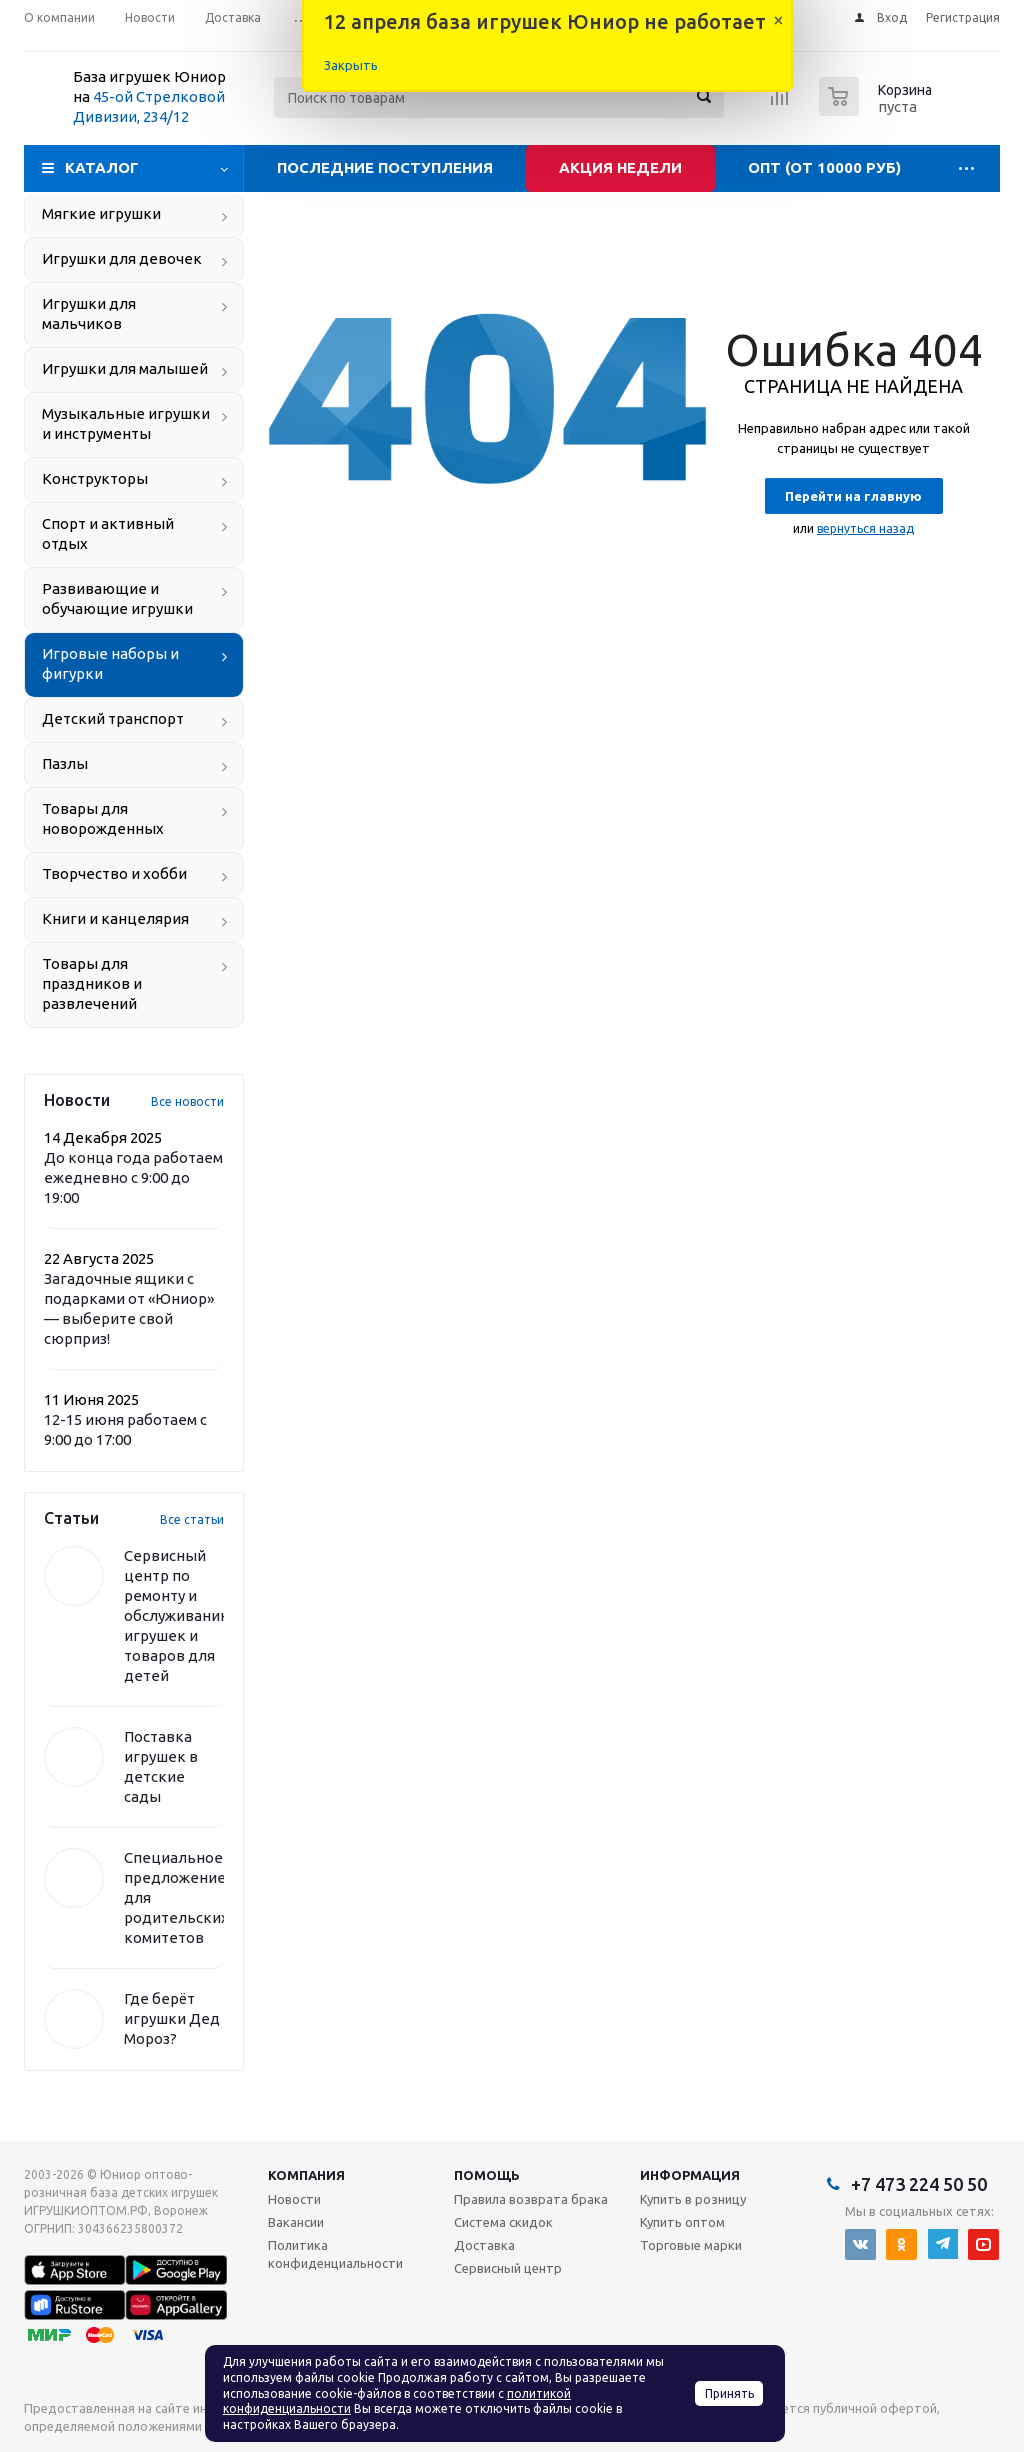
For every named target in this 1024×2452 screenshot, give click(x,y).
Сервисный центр (508, 2268)
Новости (294, 2199)
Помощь (487, 2175)
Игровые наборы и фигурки (110, 663)
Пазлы (65, 763)
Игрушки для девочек (122, 258)
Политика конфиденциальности (335, 2254)
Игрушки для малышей (125, 368)
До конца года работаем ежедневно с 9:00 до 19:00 (133, 1177)
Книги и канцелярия (115, 918)
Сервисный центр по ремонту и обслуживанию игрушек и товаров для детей (178, 1615)
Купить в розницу (693, 2199)
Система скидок (503, 2222)
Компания (306, 2175)
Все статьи (192, 1519)
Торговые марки (691, 2245)
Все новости (187, 1101)
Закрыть (351, 65)
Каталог (102, 167)
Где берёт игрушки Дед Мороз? (172, 2018)
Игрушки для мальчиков (89, 313)
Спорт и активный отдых (108, 533)
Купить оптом (682, 2222)
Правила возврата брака (531, 2199)
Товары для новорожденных (103, 818)
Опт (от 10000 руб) (824, 167)
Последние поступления (385, 167)
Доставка (484, 2245)
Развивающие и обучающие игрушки (117, 598)
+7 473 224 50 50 (919, 2184)
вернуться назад (865, 528)
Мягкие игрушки (101, 213)
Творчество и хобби (114, 873)
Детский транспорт (113, 718)
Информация (690, 2175)
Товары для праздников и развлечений (92, 983)
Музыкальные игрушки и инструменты (126, 423)
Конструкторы (95, 478)
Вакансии (296, 2222)
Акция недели (620, 167)
